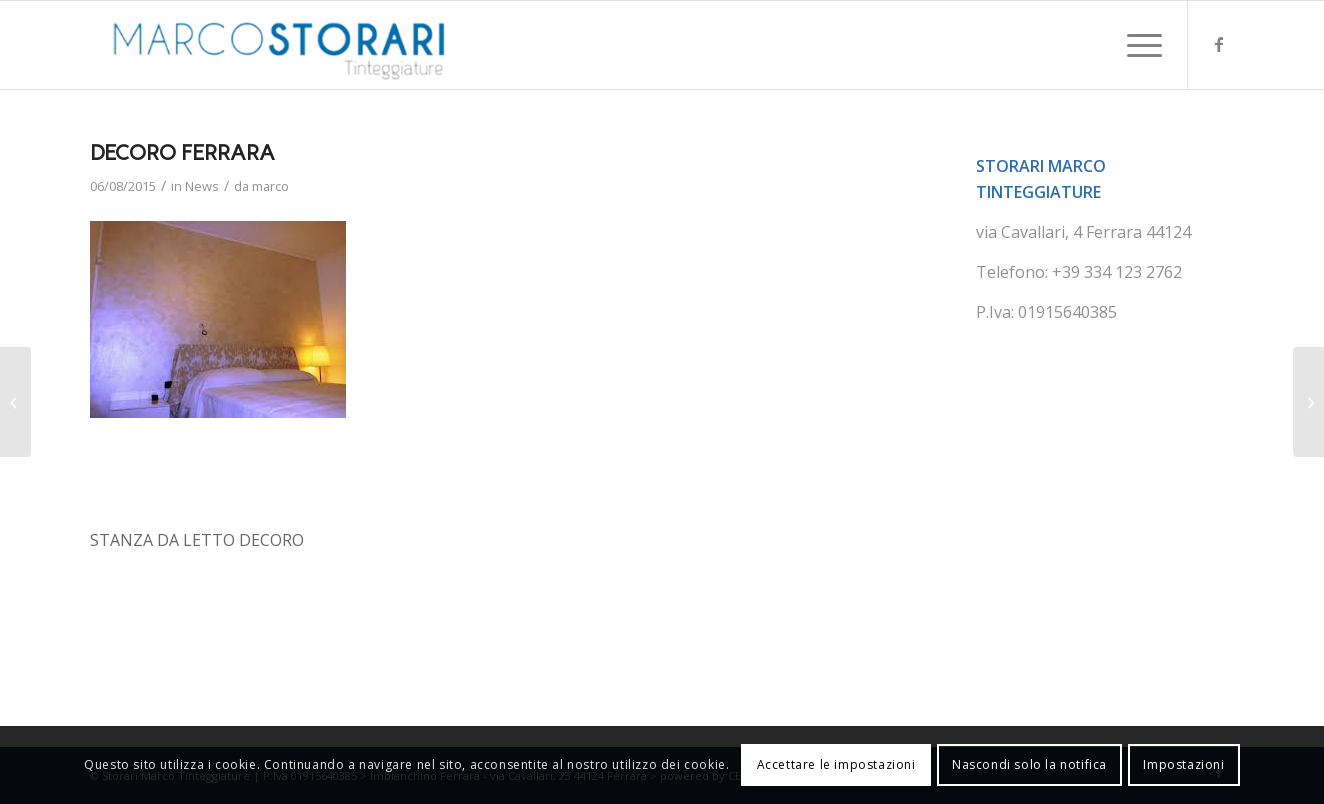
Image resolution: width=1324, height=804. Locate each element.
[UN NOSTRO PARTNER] (15, 402)
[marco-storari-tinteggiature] (279, 45)
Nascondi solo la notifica (1029, 764)
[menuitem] (1138, 45)
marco (270, 186)
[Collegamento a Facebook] (1219, 44)
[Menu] (1138, 45)
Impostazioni (1183, 764)
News (202, 186)
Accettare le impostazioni (836, 764)
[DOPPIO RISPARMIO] (1308, 402)
